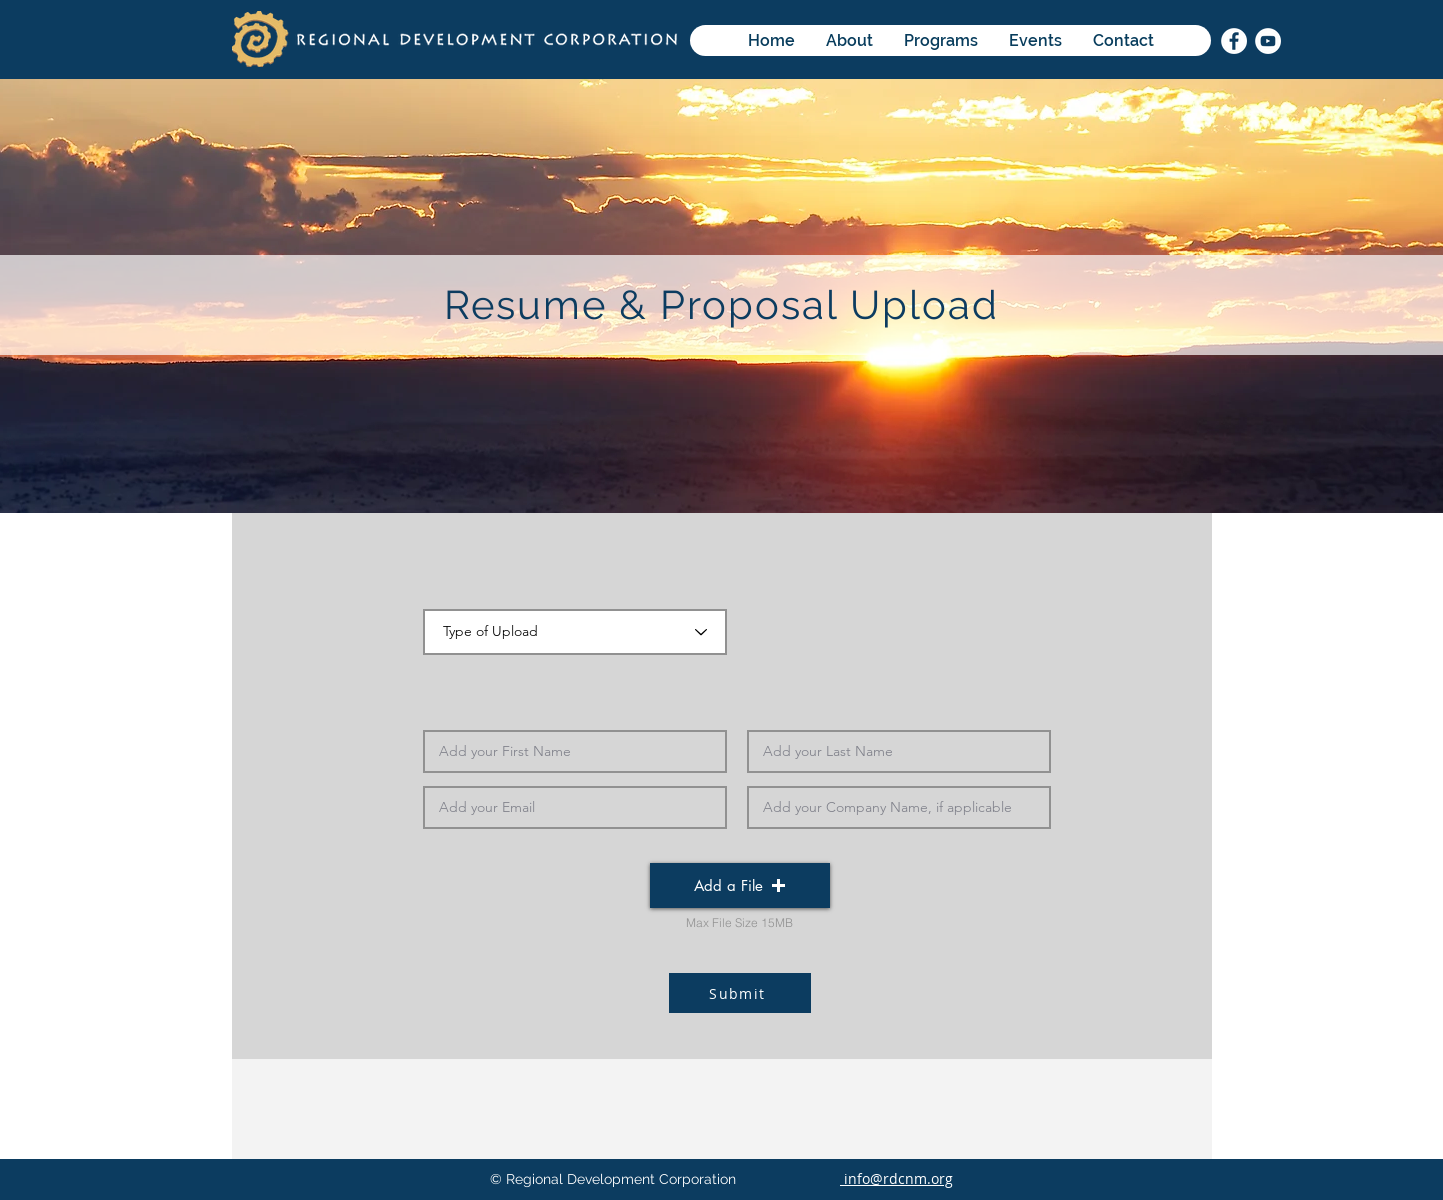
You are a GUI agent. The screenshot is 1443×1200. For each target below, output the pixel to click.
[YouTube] (1268, 41)
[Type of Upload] (575, 632)
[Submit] (740, 993)
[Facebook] (1234, 41)
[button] (740, 885)
